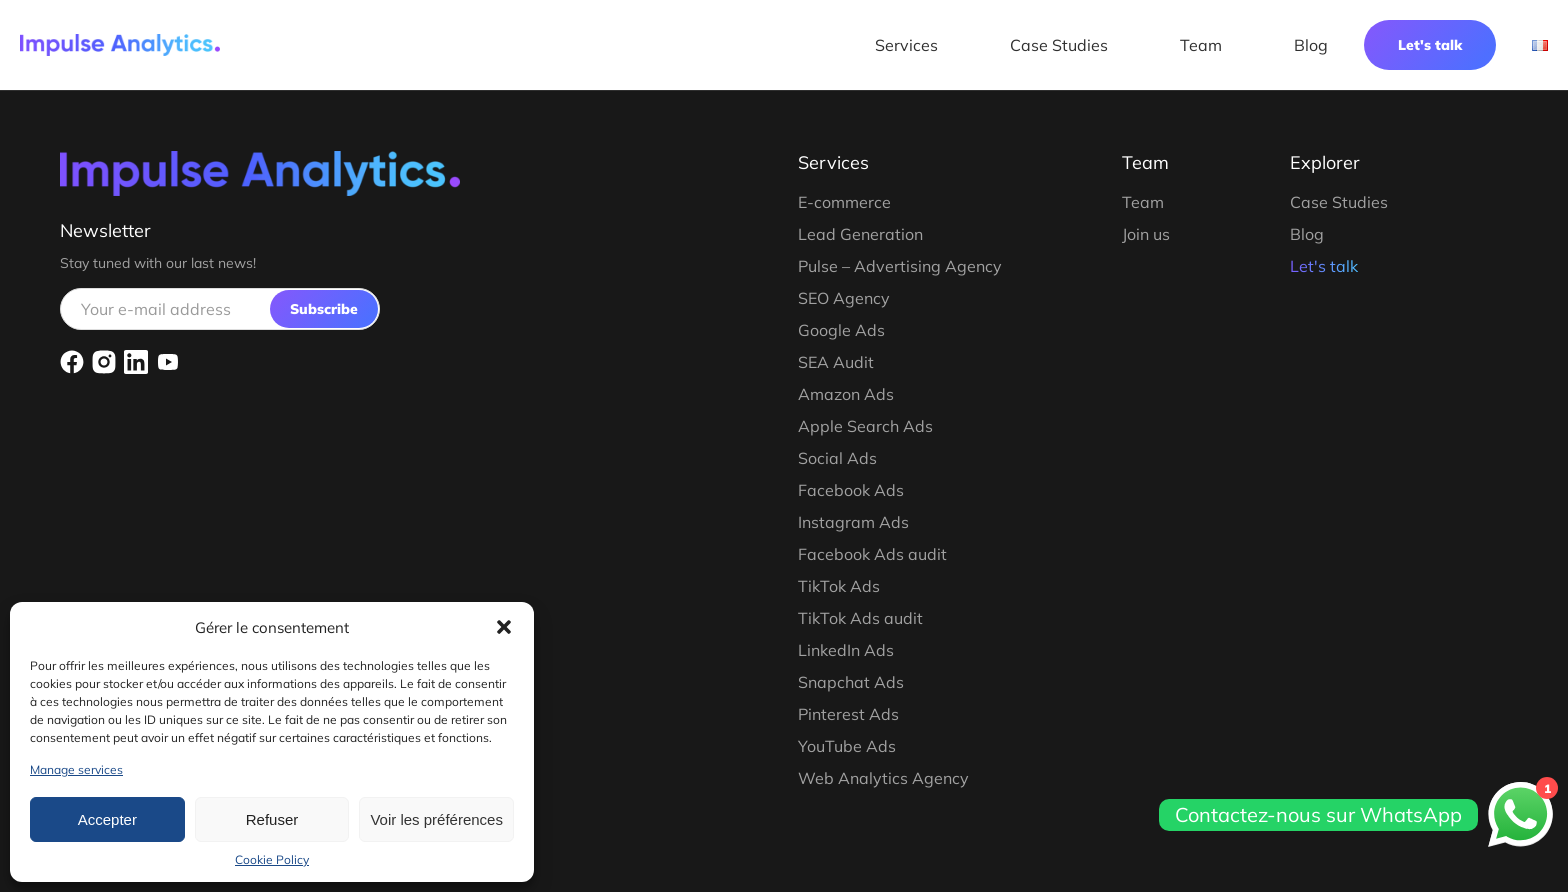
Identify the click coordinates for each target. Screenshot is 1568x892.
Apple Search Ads (865, 426)
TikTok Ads (839, 586)
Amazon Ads (846, 394)
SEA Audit (836, 362)
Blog (1311, 45)
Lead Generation (860, 234)
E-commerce (844, 202)
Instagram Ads (853, 522)
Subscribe (324, 309)
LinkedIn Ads (846, 650)
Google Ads (841, 330)
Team (1201, 45)
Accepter (107, 819)
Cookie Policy (272, 859)
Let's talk (1430, 45)
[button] (504, 627)
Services (906, 45)
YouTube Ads (847, 746)
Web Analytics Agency (883, 778)
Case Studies (1059, 45)
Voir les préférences (436, 819)
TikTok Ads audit (860, 618)
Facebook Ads (851, 490)
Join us (1146, 234)
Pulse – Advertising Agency (900, 266)
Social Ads (837, 458)
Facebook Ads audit (872, 554)
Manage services (76, 769)
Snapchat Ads (851, 682)
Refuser (272, 819)
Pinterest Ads (848, 714)
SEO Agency (844, 298)
